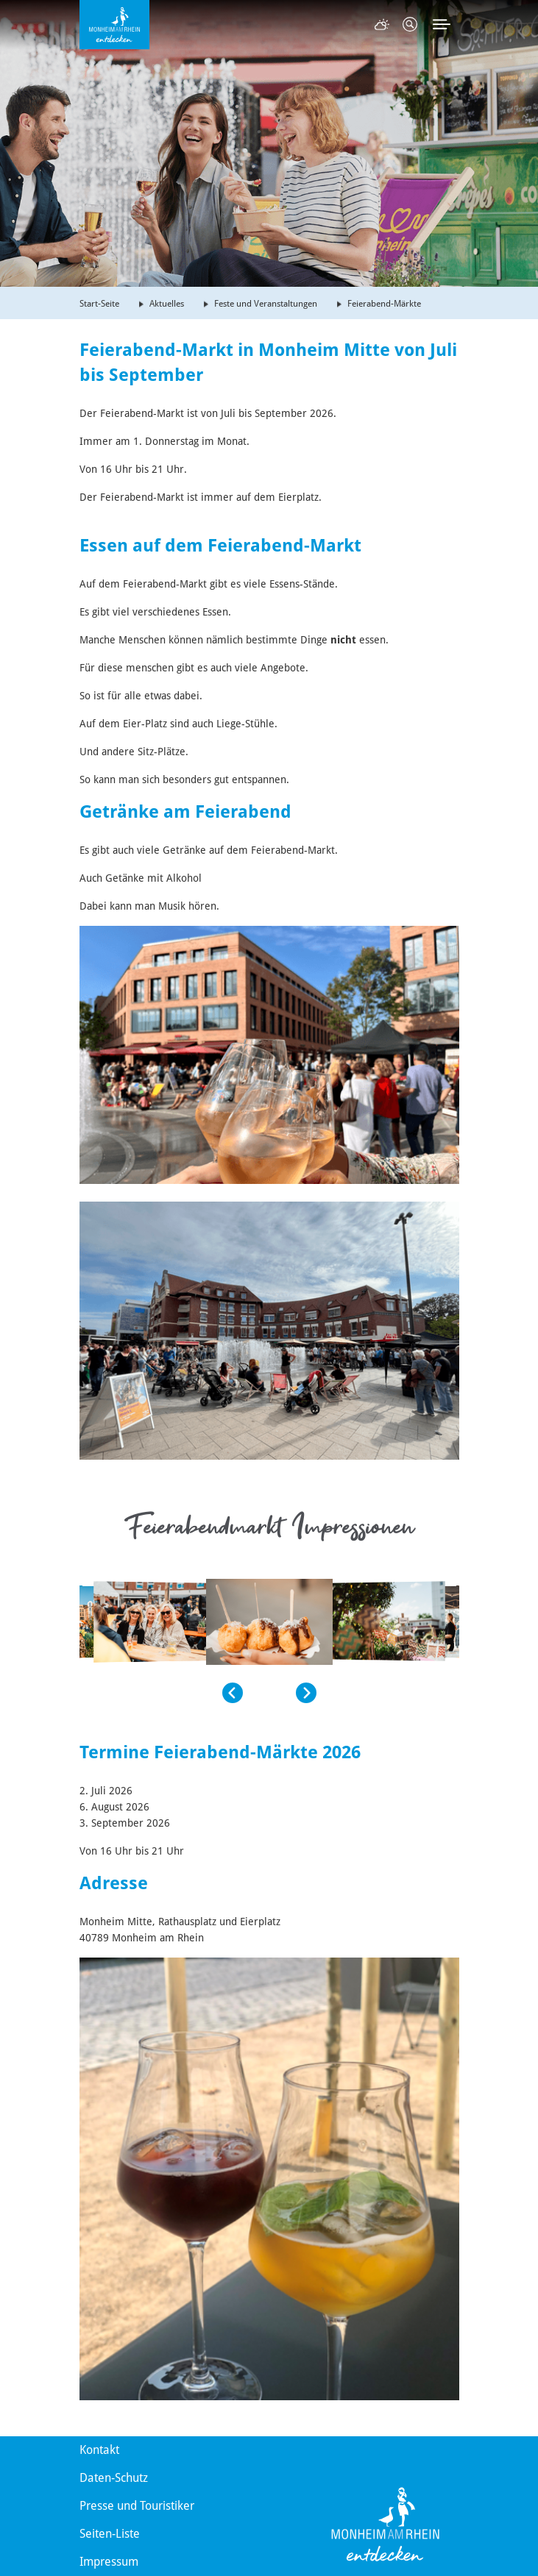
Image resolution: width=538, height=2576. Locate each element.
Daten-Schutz (113, 2478)
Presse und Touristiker (136, 2506)
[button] (161, 1693)
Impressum (108, 2562)
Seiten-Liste (109, 2534)
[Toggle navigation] (441, 24)
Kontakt (99, 2450)
